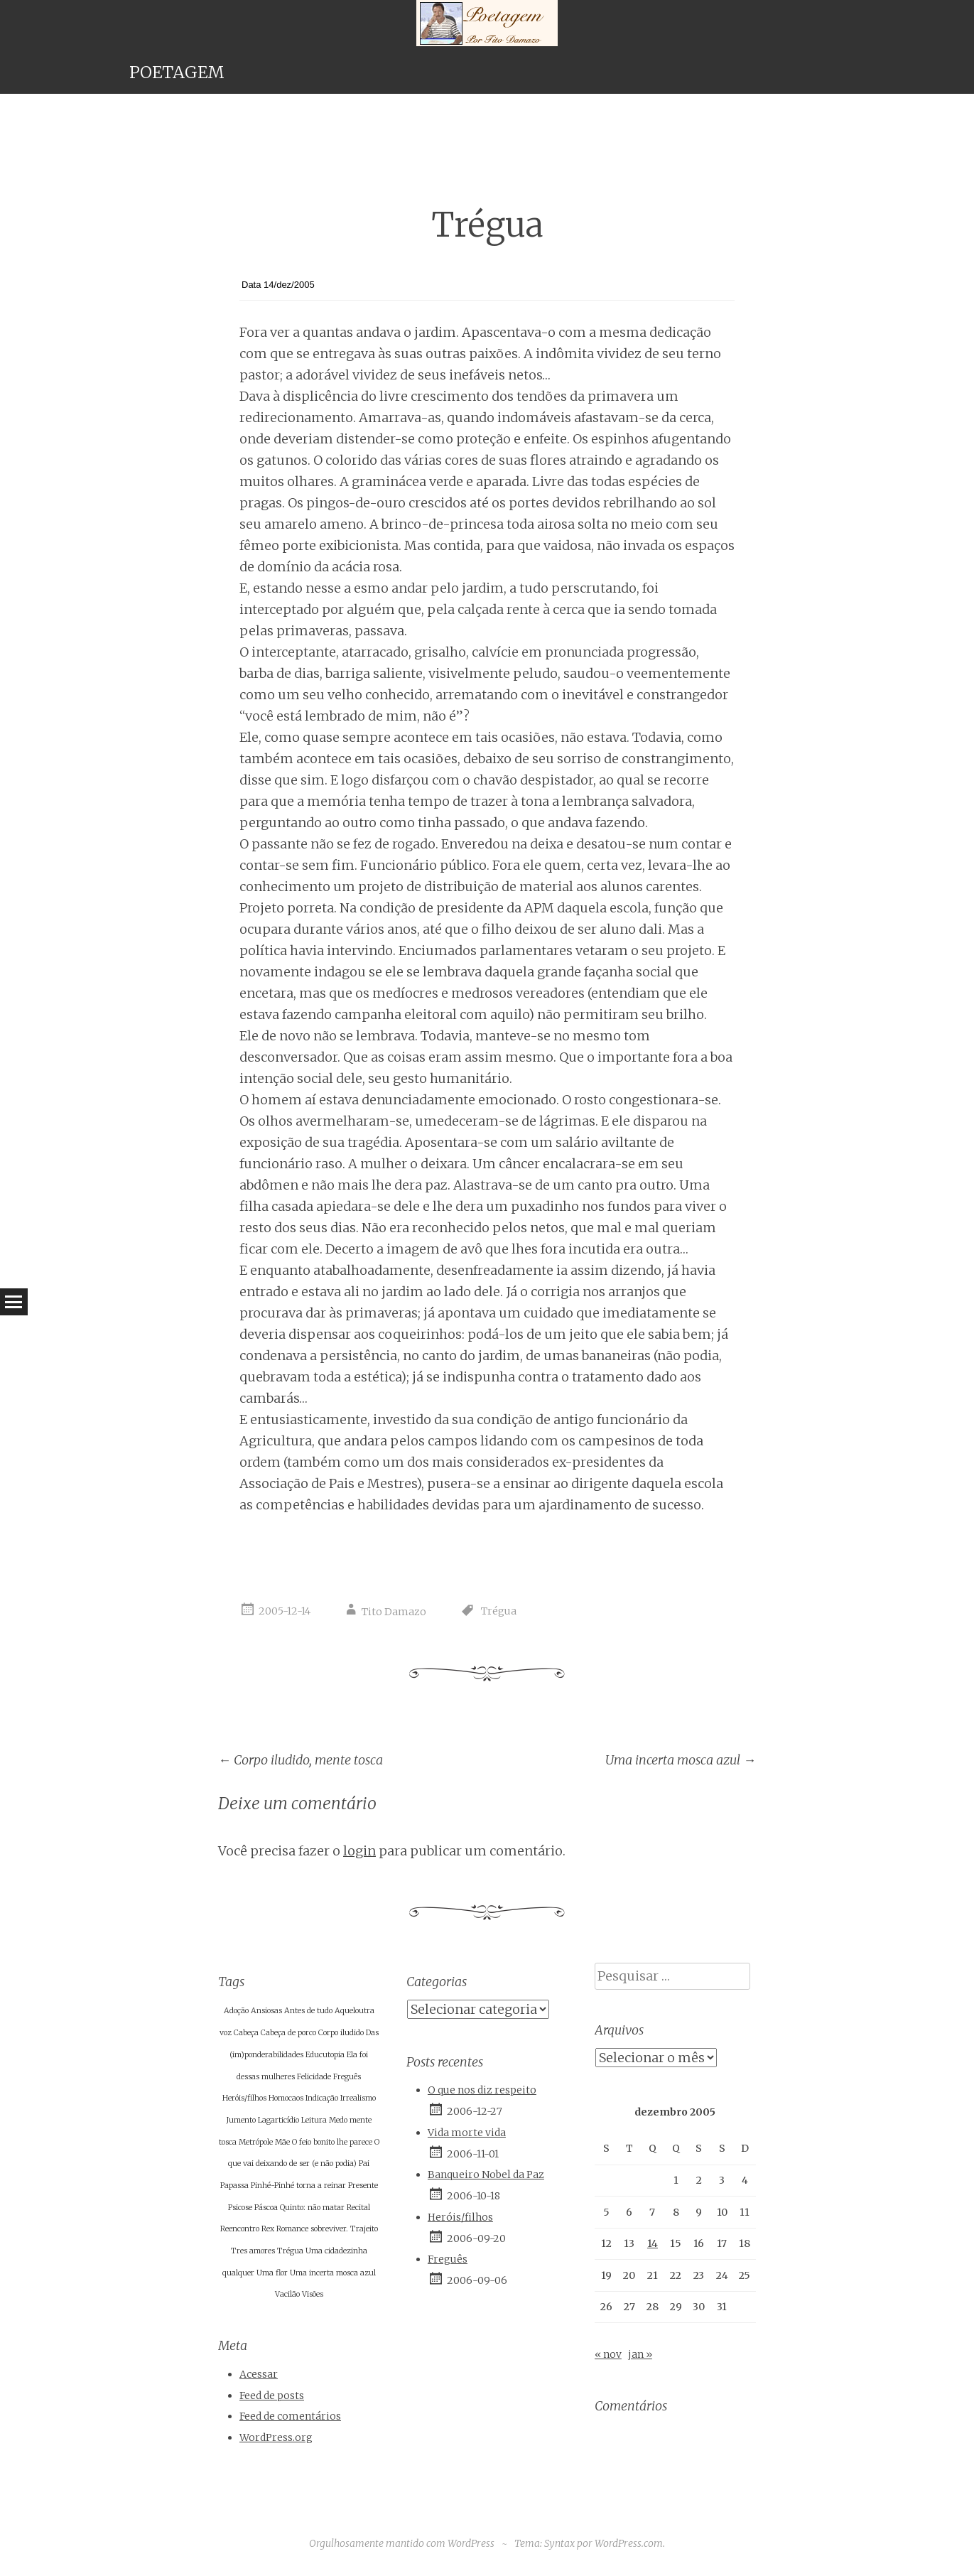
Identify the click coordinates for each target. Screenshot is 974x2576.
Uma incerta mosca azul (680, 1760)
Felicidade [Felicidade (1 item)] (314, 2076)
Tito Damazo (394, 1611)
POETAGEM (176, 72)
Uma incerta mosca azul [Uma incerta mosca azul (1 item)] (333, 2273)
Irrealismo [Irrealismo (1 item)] (358, 2098)
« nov (608, 2354)
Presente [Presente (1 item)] (363, 2185)
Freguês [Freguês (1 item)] (347, 2076)
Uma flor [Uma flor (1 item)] (272, 2273)
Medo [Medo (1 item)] (338, 2120)
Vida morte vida (467, 2132)
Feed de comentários (290, 2416)
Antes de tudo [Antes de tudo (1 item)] (308, 2010)
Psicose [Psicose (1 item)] (240, 2207)
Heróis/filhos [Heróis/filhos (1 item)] (244, 2098)
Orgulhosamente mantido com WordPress (401, 2543)
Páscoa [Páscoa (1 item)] (266, 2207)
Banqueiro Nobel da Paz (486, 2174)
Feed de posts (271, 2395)
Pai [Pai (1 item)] (364, 2163)
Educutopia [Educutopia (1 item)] (325, 2054)
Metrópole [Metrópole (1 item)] (256, 2142)
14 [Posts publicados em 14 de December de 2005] (652, 2243)
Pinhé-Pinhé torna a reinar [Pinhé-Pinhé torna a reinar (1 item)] (298, 2185)
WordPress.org (276, 2437)
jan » (640, 2354)
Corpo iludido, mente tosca (300, 1760)
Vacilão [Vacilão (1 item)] (287, 2294)
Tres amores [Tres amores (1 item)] (253, 2251)
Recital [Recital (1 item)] (358, 2207)
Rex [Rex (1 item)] (267, 2228)
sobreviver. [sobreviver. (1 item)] (329, 2228)
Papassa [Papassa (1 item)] (234, 2185)
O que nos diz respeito (482, 2090)
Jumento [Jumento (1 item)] (241, 2120)
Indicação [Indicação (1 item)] (321, 2098)
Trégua (498, 1611)
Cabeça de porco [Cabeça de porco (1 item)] (288, 2032)
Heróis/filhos (460, 2217)
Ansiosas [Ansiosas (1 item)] (266, 2010)
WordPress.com (629, 2543)
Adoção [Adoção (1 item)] (236, 2010)
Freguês (447, 2259)
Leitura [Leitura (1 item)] (314, 2120)
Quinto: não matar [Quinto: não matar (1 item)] (312, 2207)
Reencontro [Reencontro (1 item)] (239, 2228)
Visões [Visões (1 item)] (312, 2294)
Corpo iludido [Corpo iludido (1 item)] (341, 2032)
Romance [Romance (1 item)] (292, 2228)
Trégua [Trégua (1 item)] (290, 2251)
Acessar (258, 2374)
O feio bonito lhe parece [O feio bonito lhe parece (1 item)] (332, 2142)
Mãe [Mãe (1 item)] (282, 2142)
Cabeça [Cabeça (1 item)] (246, 2032)
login (359, 1851)
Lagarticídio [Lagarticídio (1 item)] (278, 2120)
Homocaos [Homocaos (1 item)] (286, 2098)
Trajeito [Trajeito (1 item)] (364, 2228)
